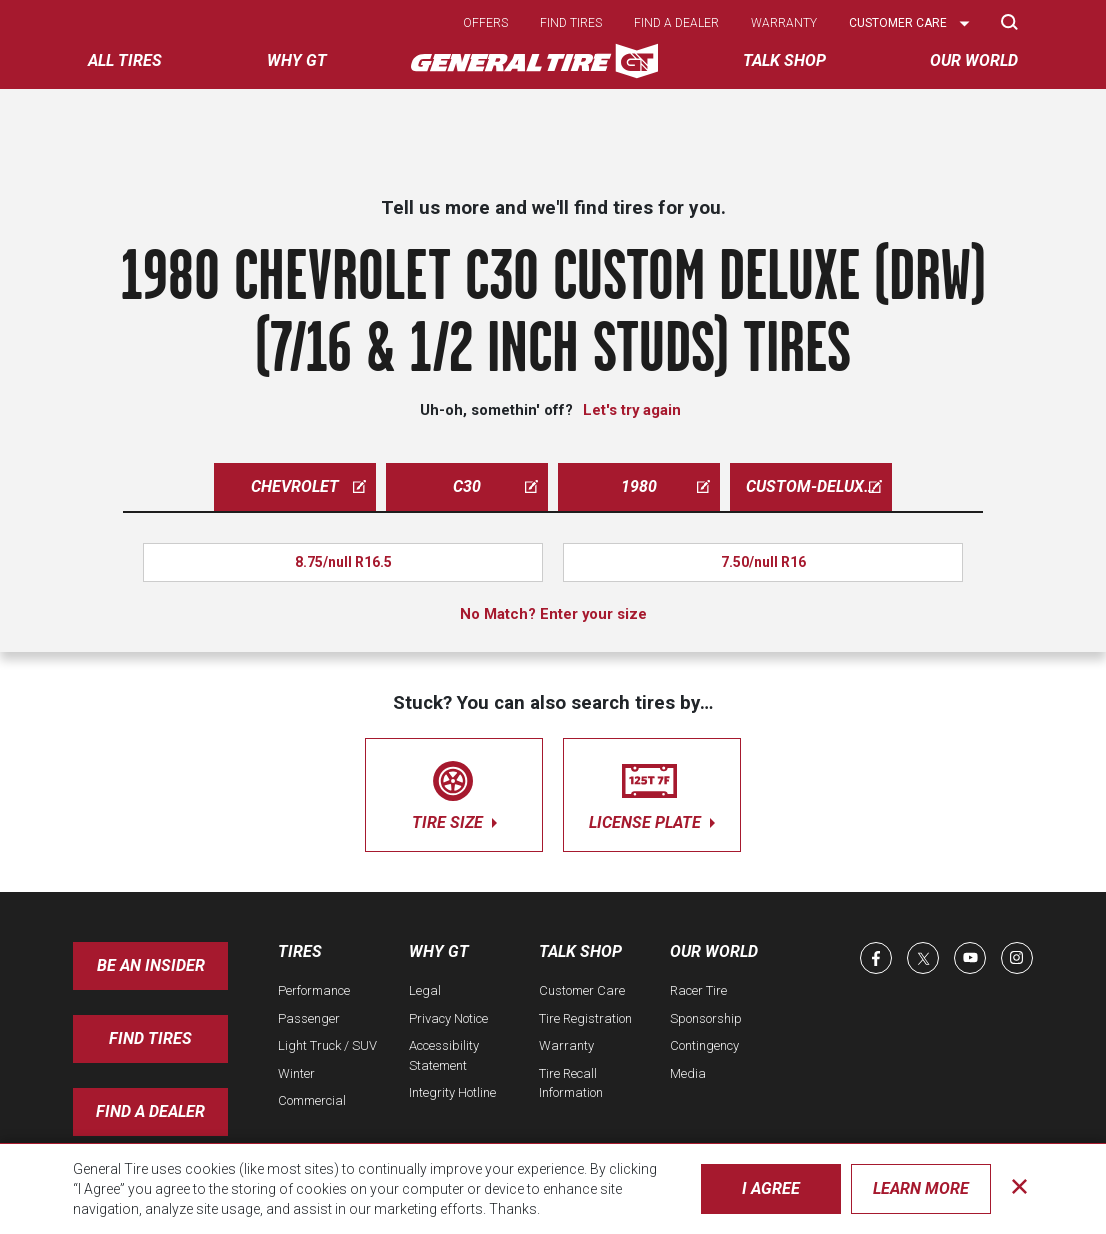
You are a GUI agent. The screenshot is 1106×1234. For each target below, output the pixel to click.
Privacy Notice (448, 1018)
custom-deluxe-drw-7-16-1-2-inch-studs (819, 486)
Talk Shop (580, 951)
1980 (665, 486)
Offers (485, 23)
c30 (495, 486)
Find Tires (150, 1038)
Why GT (439, 951)
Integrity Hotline (452, 1092)
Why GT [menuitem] (297, 60)
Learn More (921, 1188)
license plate (652, 791)
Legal (425, 990)
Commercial (312, 1100)
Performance (314, 990)
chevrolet (308, 486)
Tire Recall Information (571, 1083)
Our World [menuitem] (974, 60)
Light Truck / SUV (327, 1045)
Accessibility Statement (444, 1055)
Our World (714, 951)
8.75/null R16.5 (343, 562)
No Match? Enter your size (553, 614)
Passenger (309, 1018)
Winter (296, 1073)
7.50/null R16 (763, 562)
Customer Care (582, 990)
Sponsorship (706, 1018)
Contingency (704, 1045)
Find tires (571, 23)
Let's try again (632, 410)
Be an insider (151, 965)
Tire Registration (585, 1018)
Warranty (784, 23)
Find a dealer (676, 23)
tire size (454, 791)
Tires (300, 951)
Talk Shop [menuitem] (784, 60)
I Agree (771, 1188)
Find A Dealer (150, 1111)
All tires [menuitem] (125, 60)
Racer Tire (698, 990)
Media (688, 1073)
